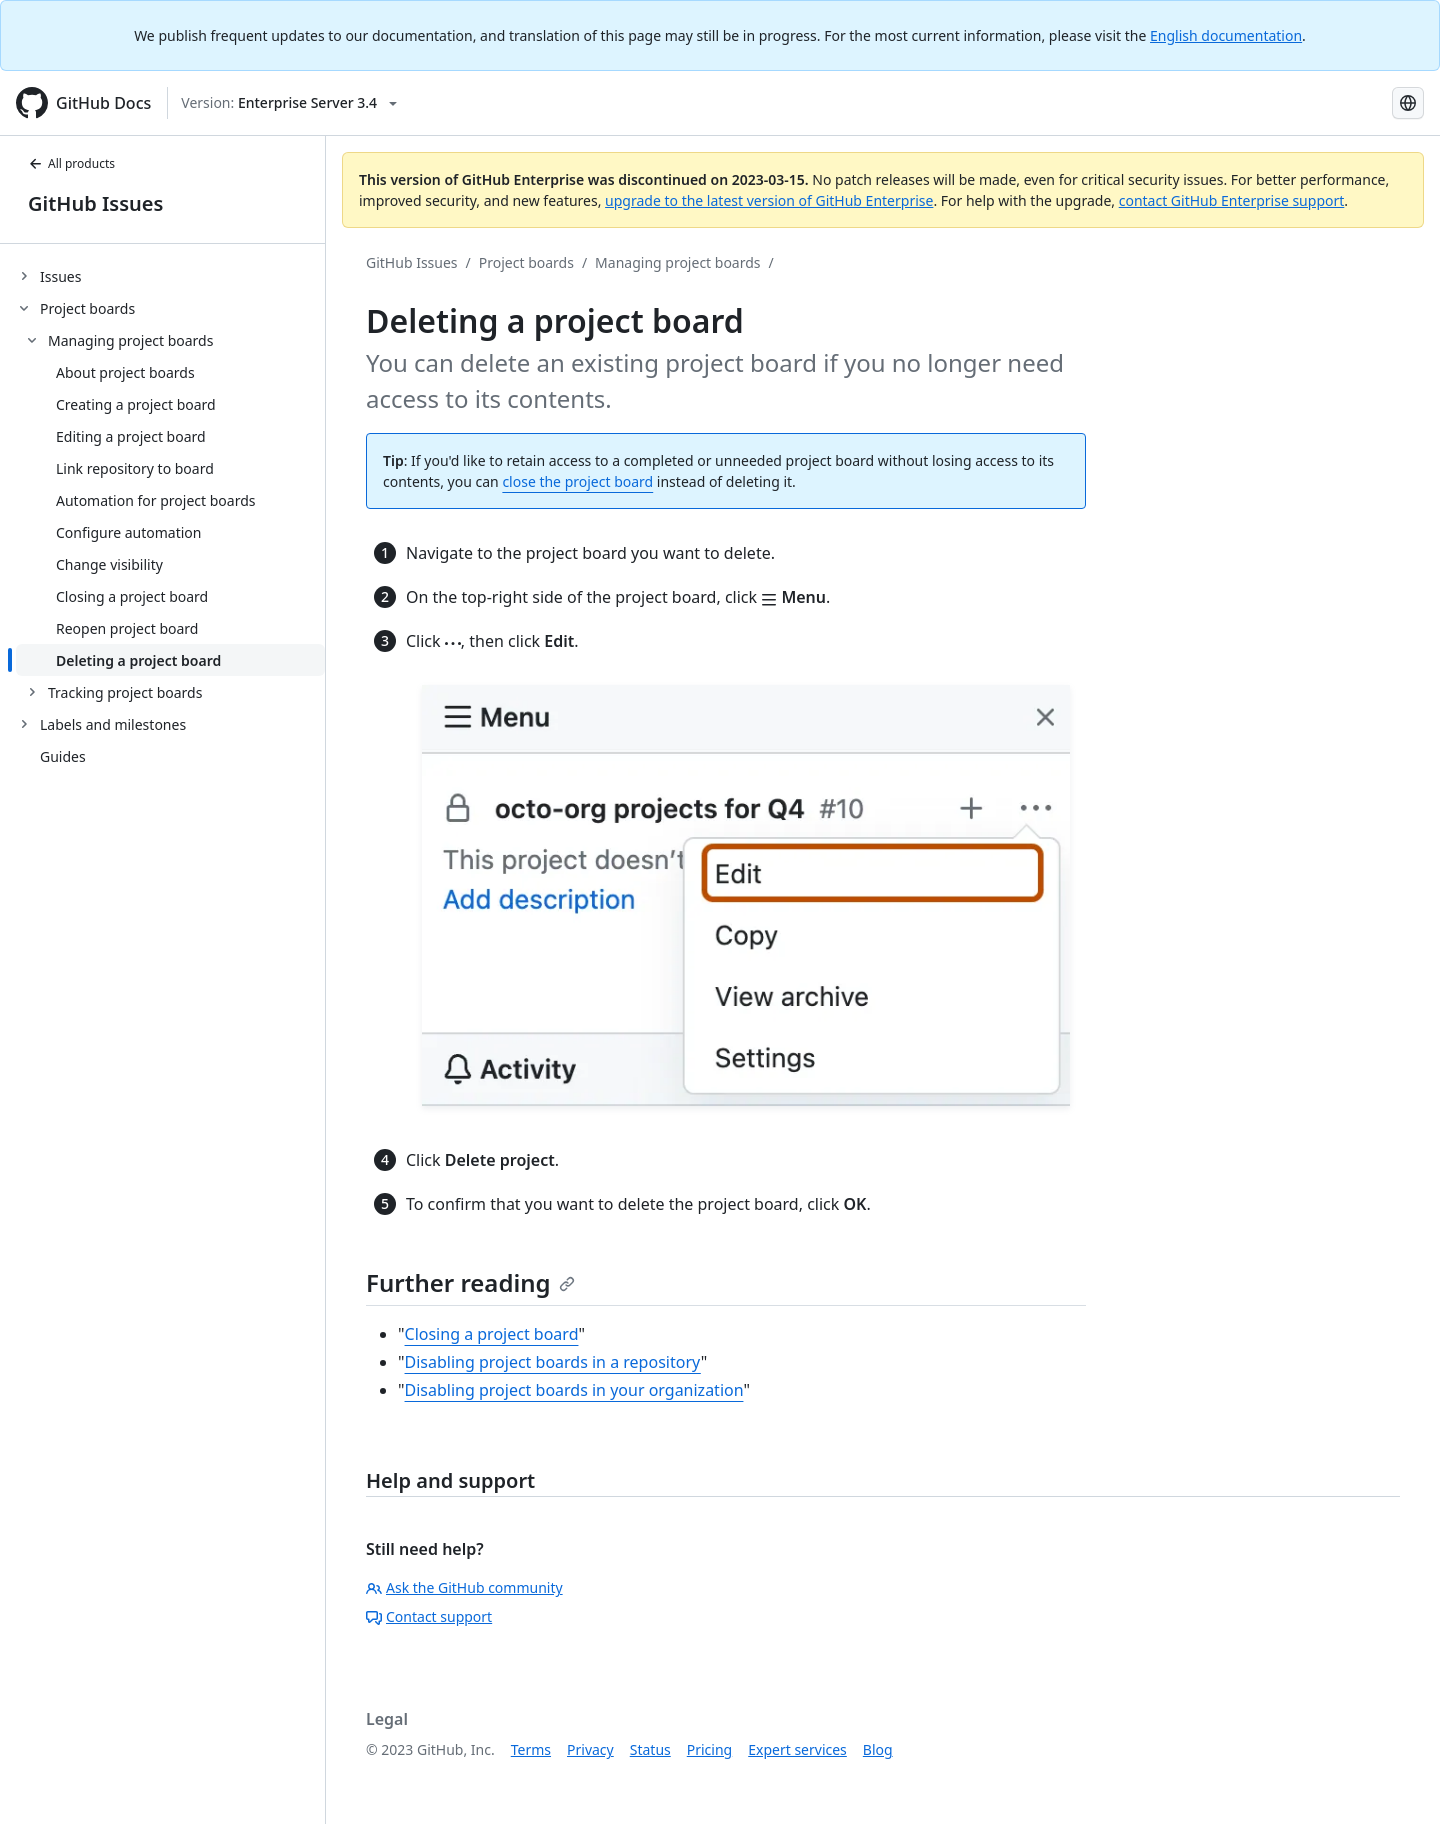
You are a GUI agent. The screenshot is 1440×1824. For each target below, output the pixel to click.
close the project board (577, 481)
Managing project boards (677, 262)
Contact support (429, 1616)
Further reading (470, 1282)
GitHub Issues (95, 203)
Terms (531, 1749)
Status (650, 1749)
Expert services (797, 1749)
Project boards (526, 262)
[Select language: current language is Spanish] (1408, 103)
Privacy (590, 1749)
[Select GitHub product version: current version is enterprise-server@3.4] (289, 103)
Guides (63, 756)
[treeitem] (170, 276)
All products (71, 163)
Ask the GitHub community (464, 1587)
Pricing (709, 1749)
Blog (878, 1749)
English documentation (1226, 35)
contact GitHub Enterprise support (1232, 200)
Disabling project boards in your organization (574, 1390)
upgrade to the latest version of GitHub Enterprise (769, 200)
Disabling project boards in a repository (553, 1362)
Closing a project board (492, 1334)
